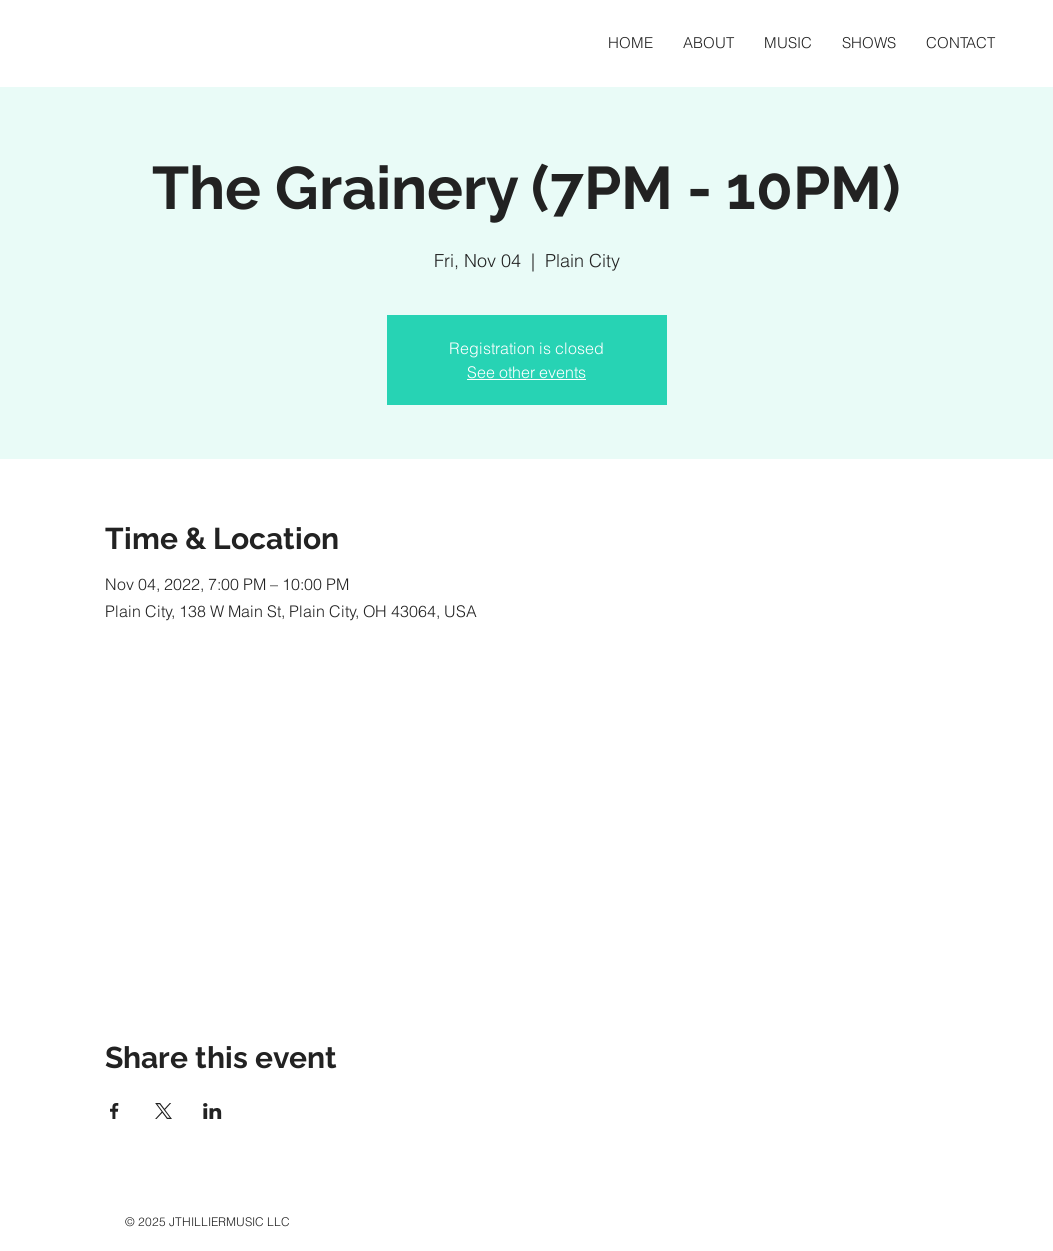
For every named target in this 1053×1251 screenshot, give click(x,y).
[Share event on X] (163, 1111)
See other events (526, 372)
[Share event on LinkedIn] (212, 1111)
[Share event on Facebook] (114, 1111)
